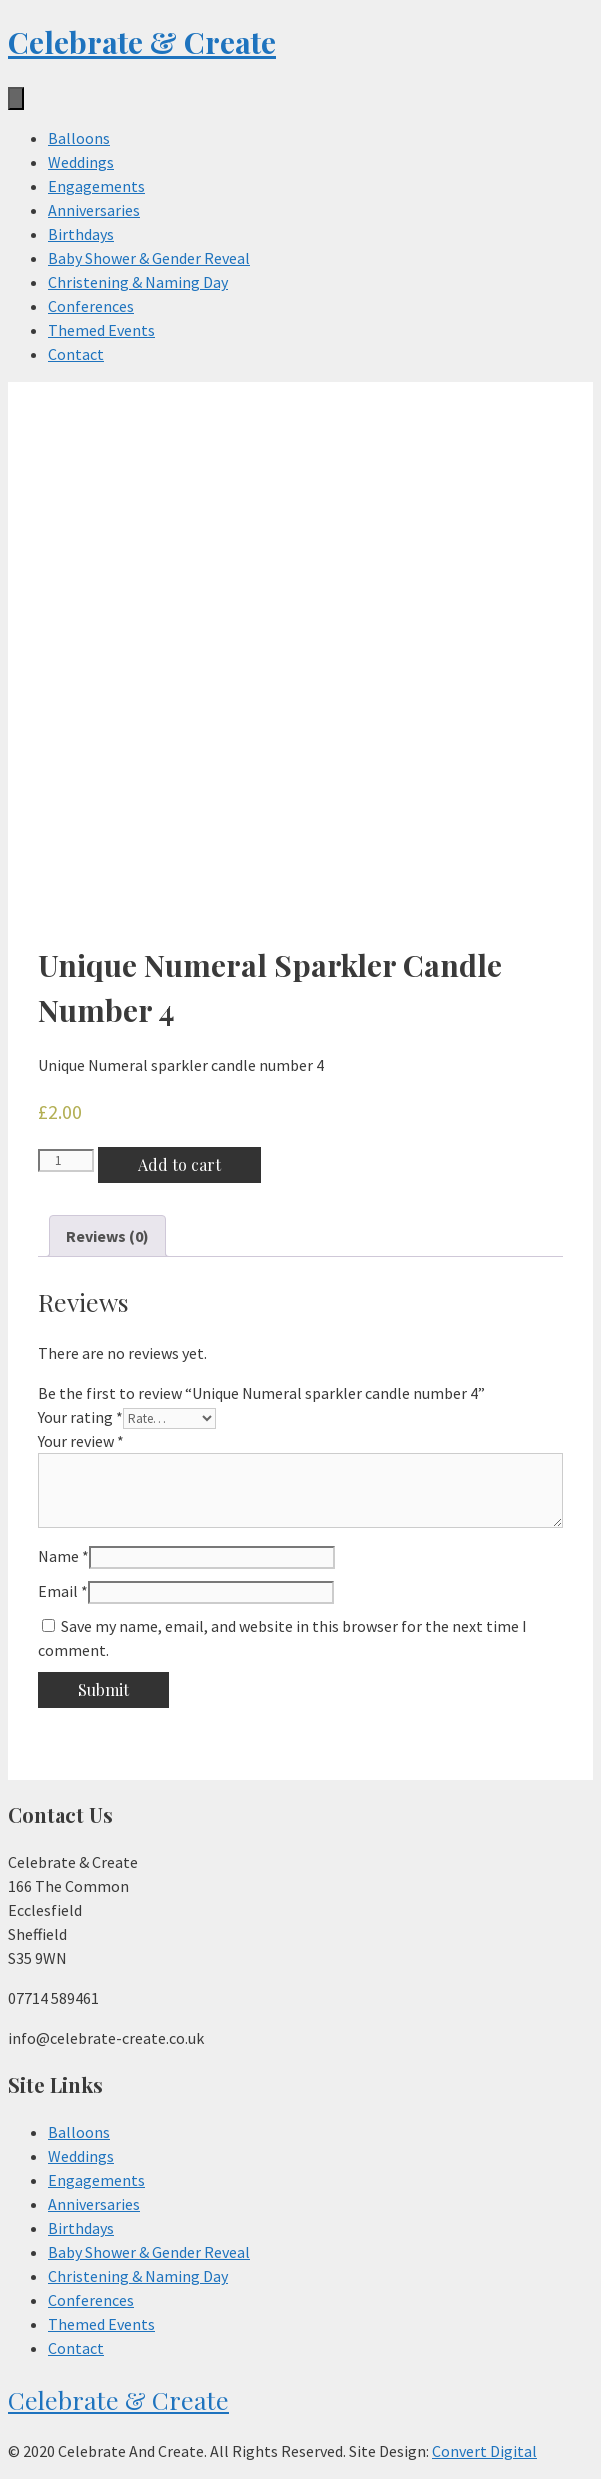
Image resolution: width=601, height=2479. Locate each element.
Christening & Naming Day (138, 282)
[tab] (107, 1236)
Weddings (81, 162)
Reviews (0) (107, 1236)
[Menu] (16, 98)
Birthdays (81, 234)
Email (63, 1591)
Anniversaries (94, 210)
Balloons (79, 138)
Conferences (91, 306)
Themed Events (101, 330)
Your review (81, 1441)
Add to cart (179, 1164)
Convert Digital (484, 2451)
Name (63, 1556)
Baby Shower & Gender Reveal (149, 258)
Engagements (96, 186)
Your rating (80, 1417)
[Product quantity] (66, 1160)
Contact (76, 354)
